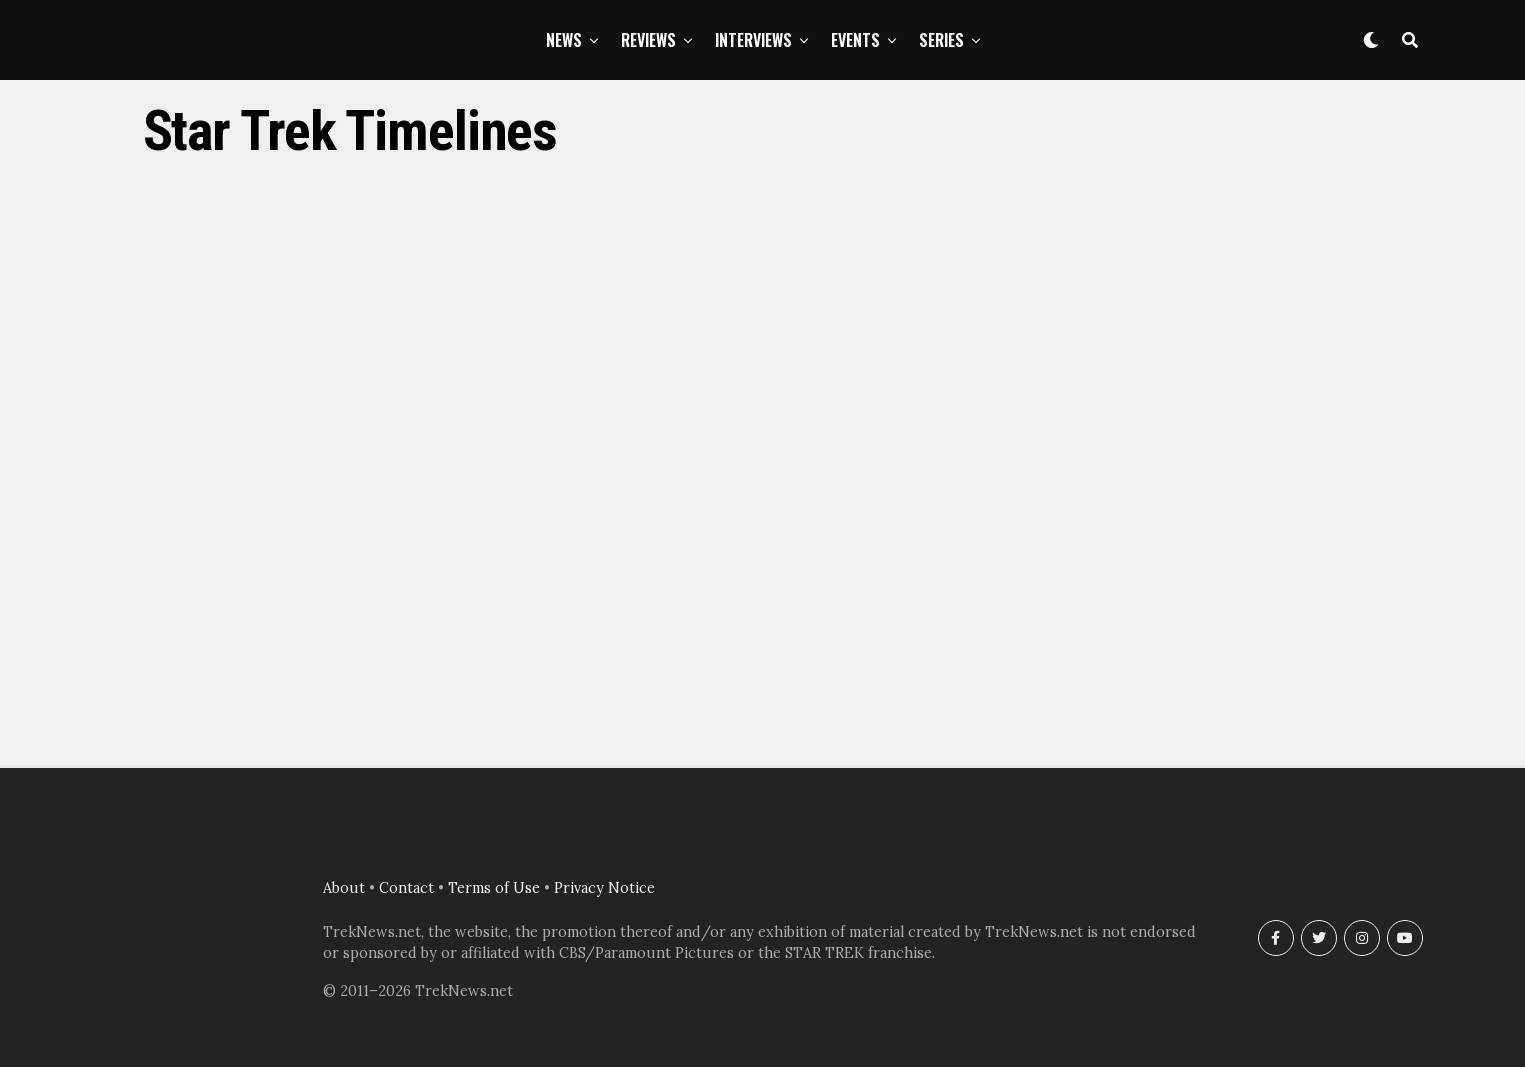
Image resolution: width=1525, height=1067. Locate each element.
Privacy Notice (604, 888)
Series (941, 40)
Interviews (753, 40)
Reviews (648, 40)
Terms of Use (494, 888)
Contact (406, 888)
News (564, 40)
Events (855, 40)
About (344, 888)
